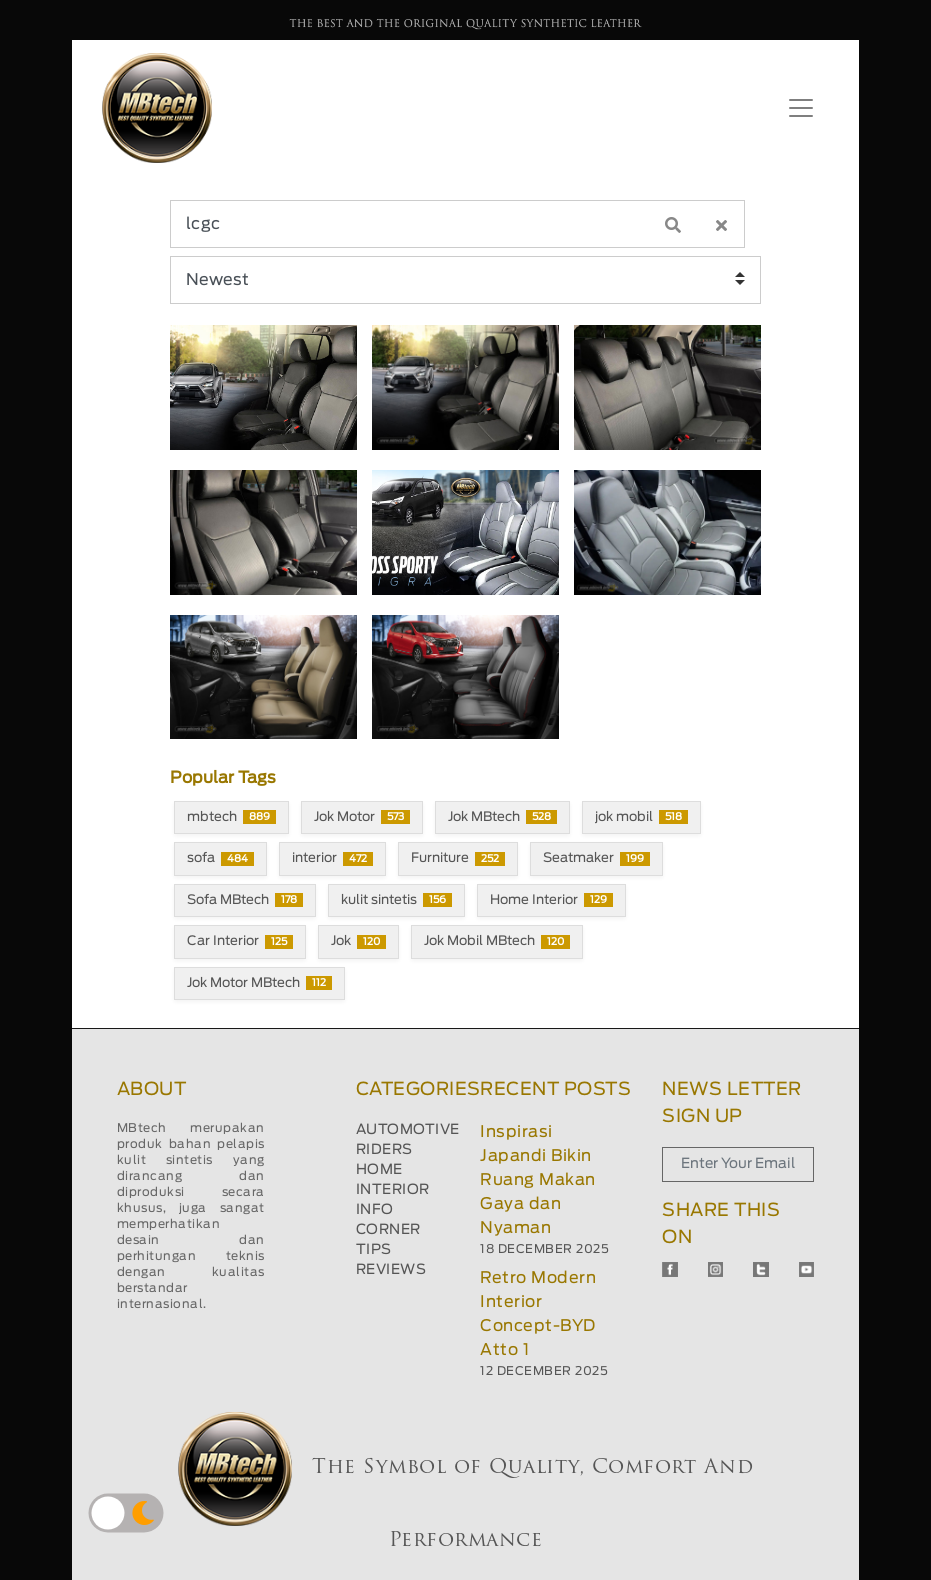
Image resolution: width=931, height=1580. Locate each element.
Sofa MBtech (245, 900)
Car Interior (240, 942)
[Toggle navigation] (801, 108)
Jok (358, 942)
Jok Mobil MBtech (497, 942)
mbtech (231, 817)
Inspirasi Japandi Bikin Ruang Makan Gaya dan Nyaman (538, 1180)
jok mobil (641, 817)
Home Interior (551, 900)
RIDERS (384, 1150)
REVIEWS (391, 1270)
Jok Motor (362, 817)
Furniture (458, 859)
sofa (220, 859)
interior (332, 859)
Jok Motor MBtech (259, 983)
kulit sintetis (396, 900)
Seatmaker (596, 859)
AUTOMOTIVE (408, 1130)
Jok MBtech (502, 817)
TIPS (374, 1250)
